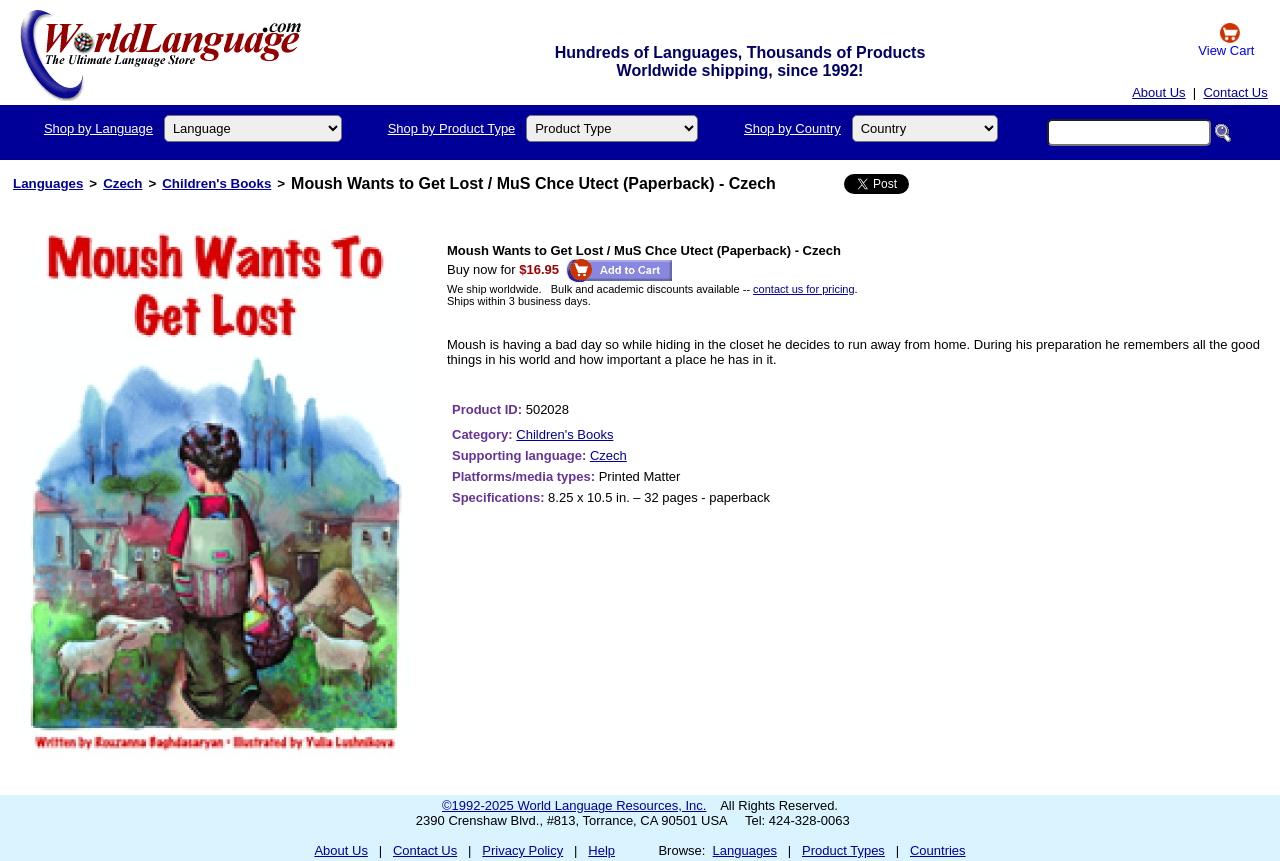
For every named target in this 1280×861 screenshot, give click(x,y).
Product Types (843, 850)
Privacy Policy (522, 850)
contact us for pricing (804, 289)
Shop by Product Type (452, 128)
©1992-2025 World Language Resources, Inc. (574, 805)
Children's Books (216, 183)
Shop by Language (98, 128)
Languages (48, 183)
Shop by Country (792, 128)
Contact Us (1235, 92)
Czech (122, 183)
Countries (938, 850)
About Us (1158, 92)
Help (601, 850)
